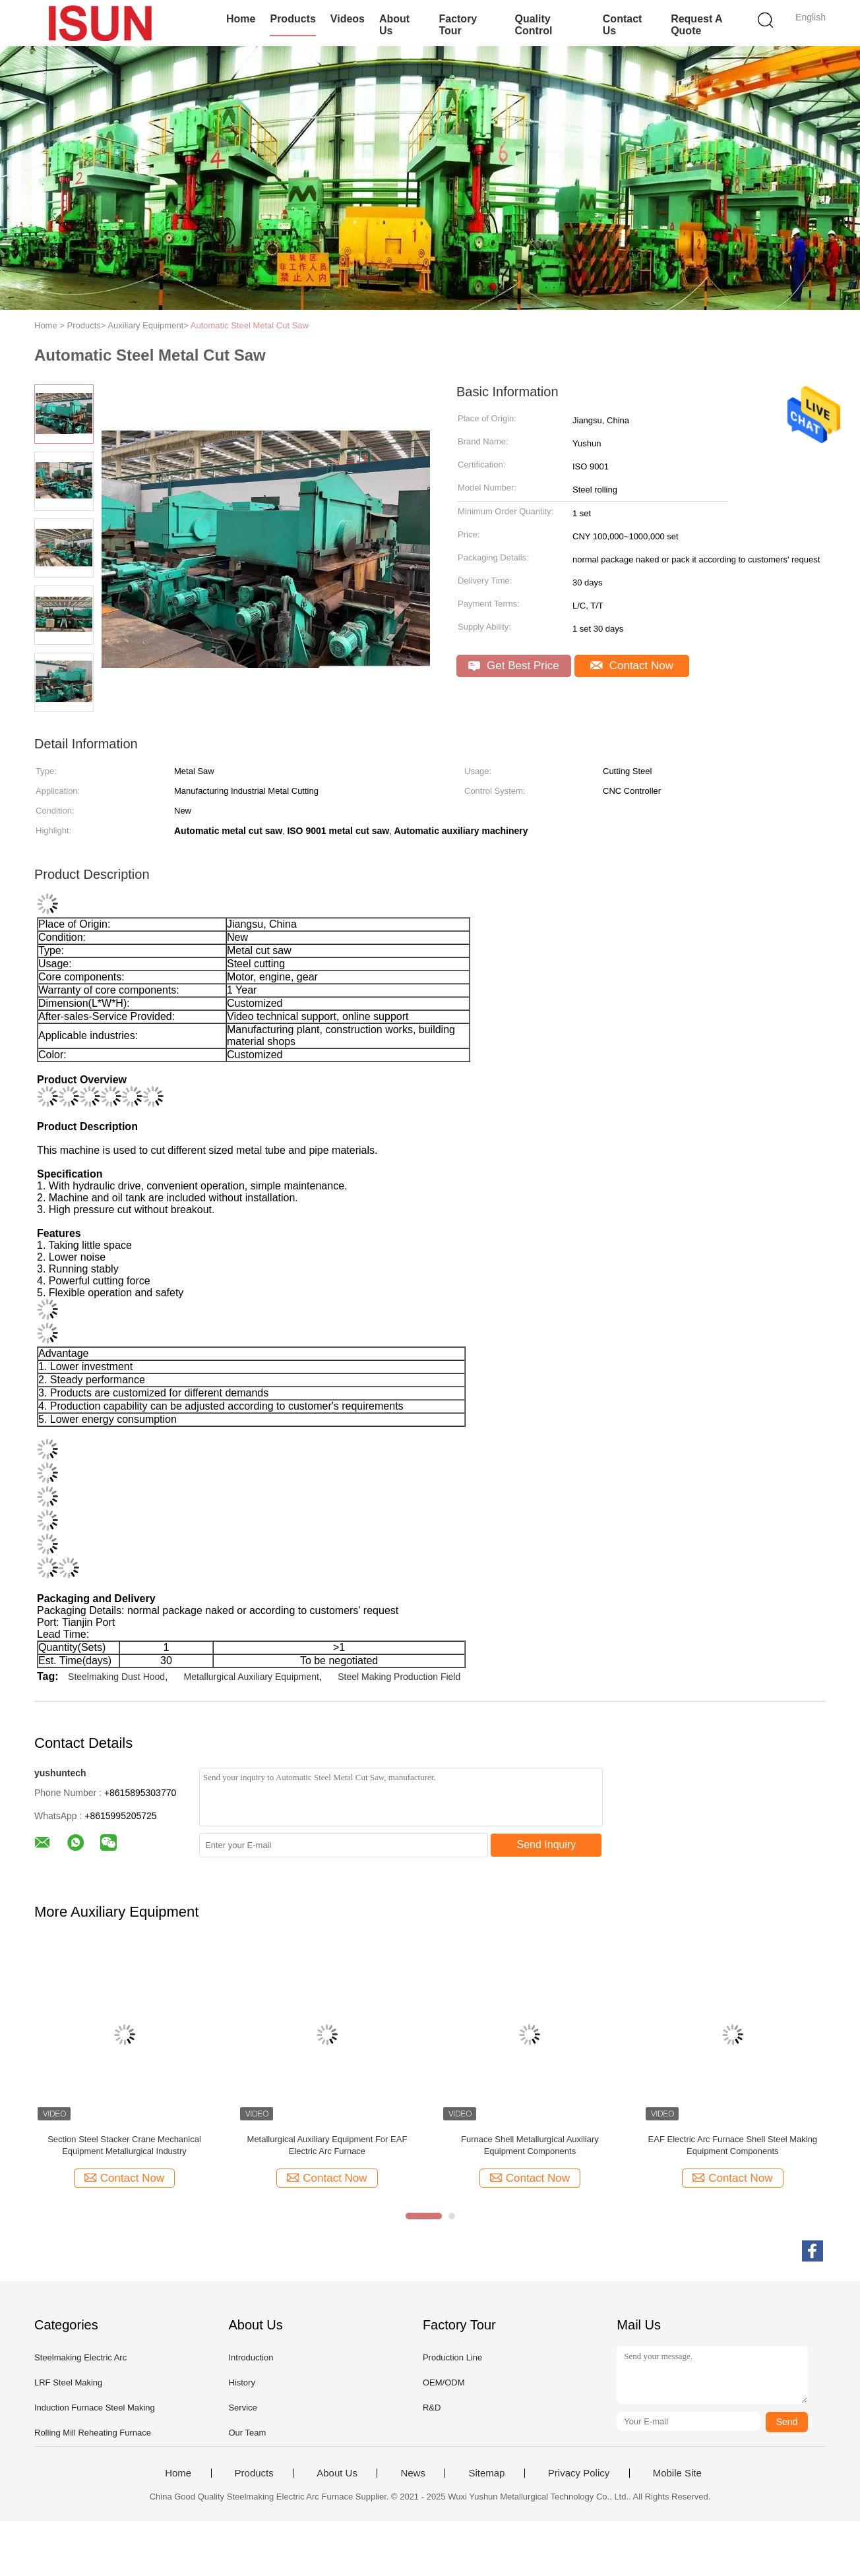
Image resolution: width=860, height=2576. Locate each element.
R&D (432, 2407)
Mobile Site (677, 2473)
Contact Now (631, 665)
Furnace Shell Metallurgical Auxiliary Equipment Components (530, 2145)
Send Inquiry (546, 1844)
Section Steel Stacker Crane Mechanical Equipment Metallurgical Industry (124, 2145)
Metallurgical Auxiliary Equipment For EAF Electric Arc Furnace (327, 2145)
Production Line (452, 2357)
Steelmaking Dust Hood (116, 1676)
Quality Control (534, 24)
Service (242, 2407)
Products (292, 18)
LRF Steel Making (68, 2382)
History (241, 2382)
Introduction (250, 2357)
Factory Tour (458, 24)
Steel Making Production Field (399, 1676)
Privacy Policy (578, 2473)
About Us (394, 24)
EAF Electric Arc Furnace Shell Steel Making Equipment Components (733, 2145)
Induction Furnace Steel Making (94, 2407)
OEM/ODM (444, 2382)
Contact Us (622, 24)
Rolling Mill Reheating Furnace (92, 2433)
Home (240, 18)
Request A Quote (696, 24)
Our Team (247, 2433)
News (412, 2473)
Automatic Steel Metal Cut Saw (250, 325)
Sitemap (486, 2473)
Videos (347, 18)
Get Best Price (513, 665)
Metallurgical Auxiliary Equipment (251, 1676)
